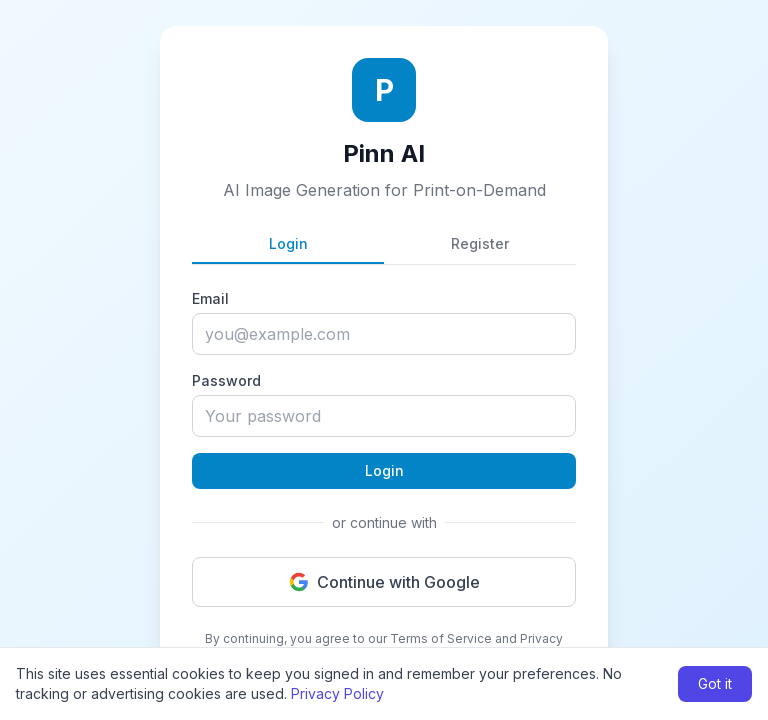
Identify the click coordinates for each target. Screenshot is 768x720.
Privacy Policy (337, 693)
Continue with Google (384, 582)
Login (288, 243)
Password (226, 380)
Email (210, 298)
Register (480, 243)
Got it (715, 683)
